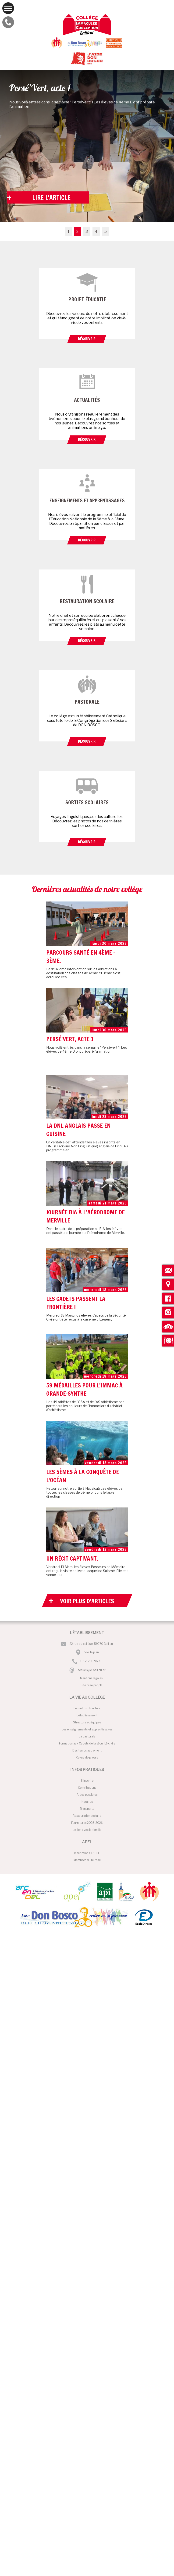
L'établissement (87, 1715)
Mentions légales (91, 1678)
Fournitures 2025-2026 (87, 1822)
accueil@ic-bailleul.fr (92, 1670)
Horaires (87, 1801)
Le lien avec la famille (87, 1830)
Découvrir (87, 338)
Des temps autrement (87, 1750)
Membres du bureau (87, 1860)
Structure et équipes (87, 1722)
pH (100, 1685)
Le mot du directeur (87, 1708)
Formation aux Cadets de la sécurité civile (87, 1743)
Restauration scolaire (87, 1815)
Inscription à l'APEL (87, 1853)
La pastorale (87, 1736)
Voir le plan (91, 1652)
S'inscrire (87, 1780)
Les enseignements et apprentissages (87, 1729)
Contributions (87, 1787)
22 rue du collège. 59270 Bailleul (92, 1644)
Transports (87, 1808)
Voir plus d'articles (87, 1601)
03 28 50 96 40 (91, 1661)
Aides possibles (87, 1794)
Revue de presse (87, 1757)
